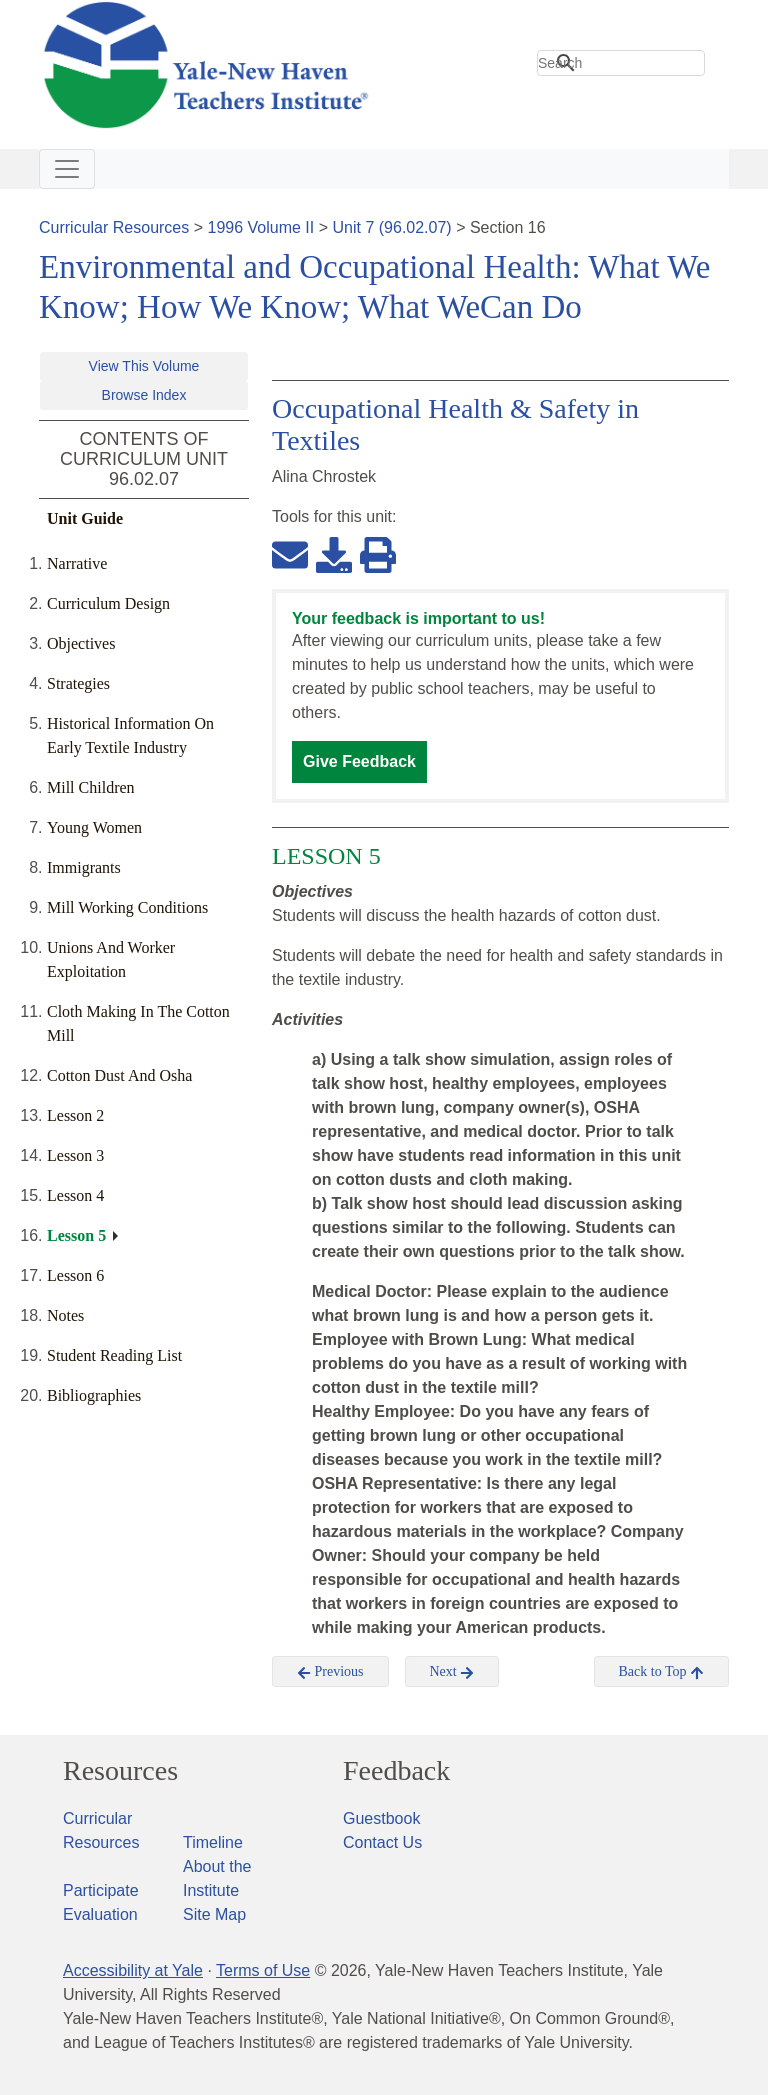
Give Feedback (359, 761)
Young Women (94, 827)
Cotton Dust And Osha (119, 1075)
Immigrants (84, 867)
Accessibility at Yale (133, 1970)
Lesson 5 (76, 1235)
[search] (621, 63)
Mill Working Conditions (127, 907)
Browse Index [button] (144, 395)
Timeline (213, 1842)
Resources (120, 1771)
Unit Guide (85, 518)
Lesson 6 (75, 1275)
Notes (65, 1315)
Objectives (81, 643)
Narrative (77, 563)
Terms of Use (263, 1970)
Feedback (396, 1771)
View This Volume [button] (144, 366)
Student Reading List (114, 1355)
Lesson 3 (75, 1155)
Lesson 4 (75, 1195)
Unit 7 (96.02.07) (391, 227)
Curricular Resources (114, 227)
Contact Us (382, 1842)
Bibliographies (94, 1395)
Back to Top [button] (661, 1672)
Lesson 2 (75, 1115)
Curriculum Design (108, 603)
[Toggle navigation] (67, 169)
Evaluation (100, 1914)
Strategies (78, 683)
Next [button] (452, 1672)
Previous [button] (330, 1672)
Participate (101, 1890)
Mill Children (91, 787)
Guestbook (381, 1818)
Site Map (214, 1914)
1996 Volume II (261, 227)
